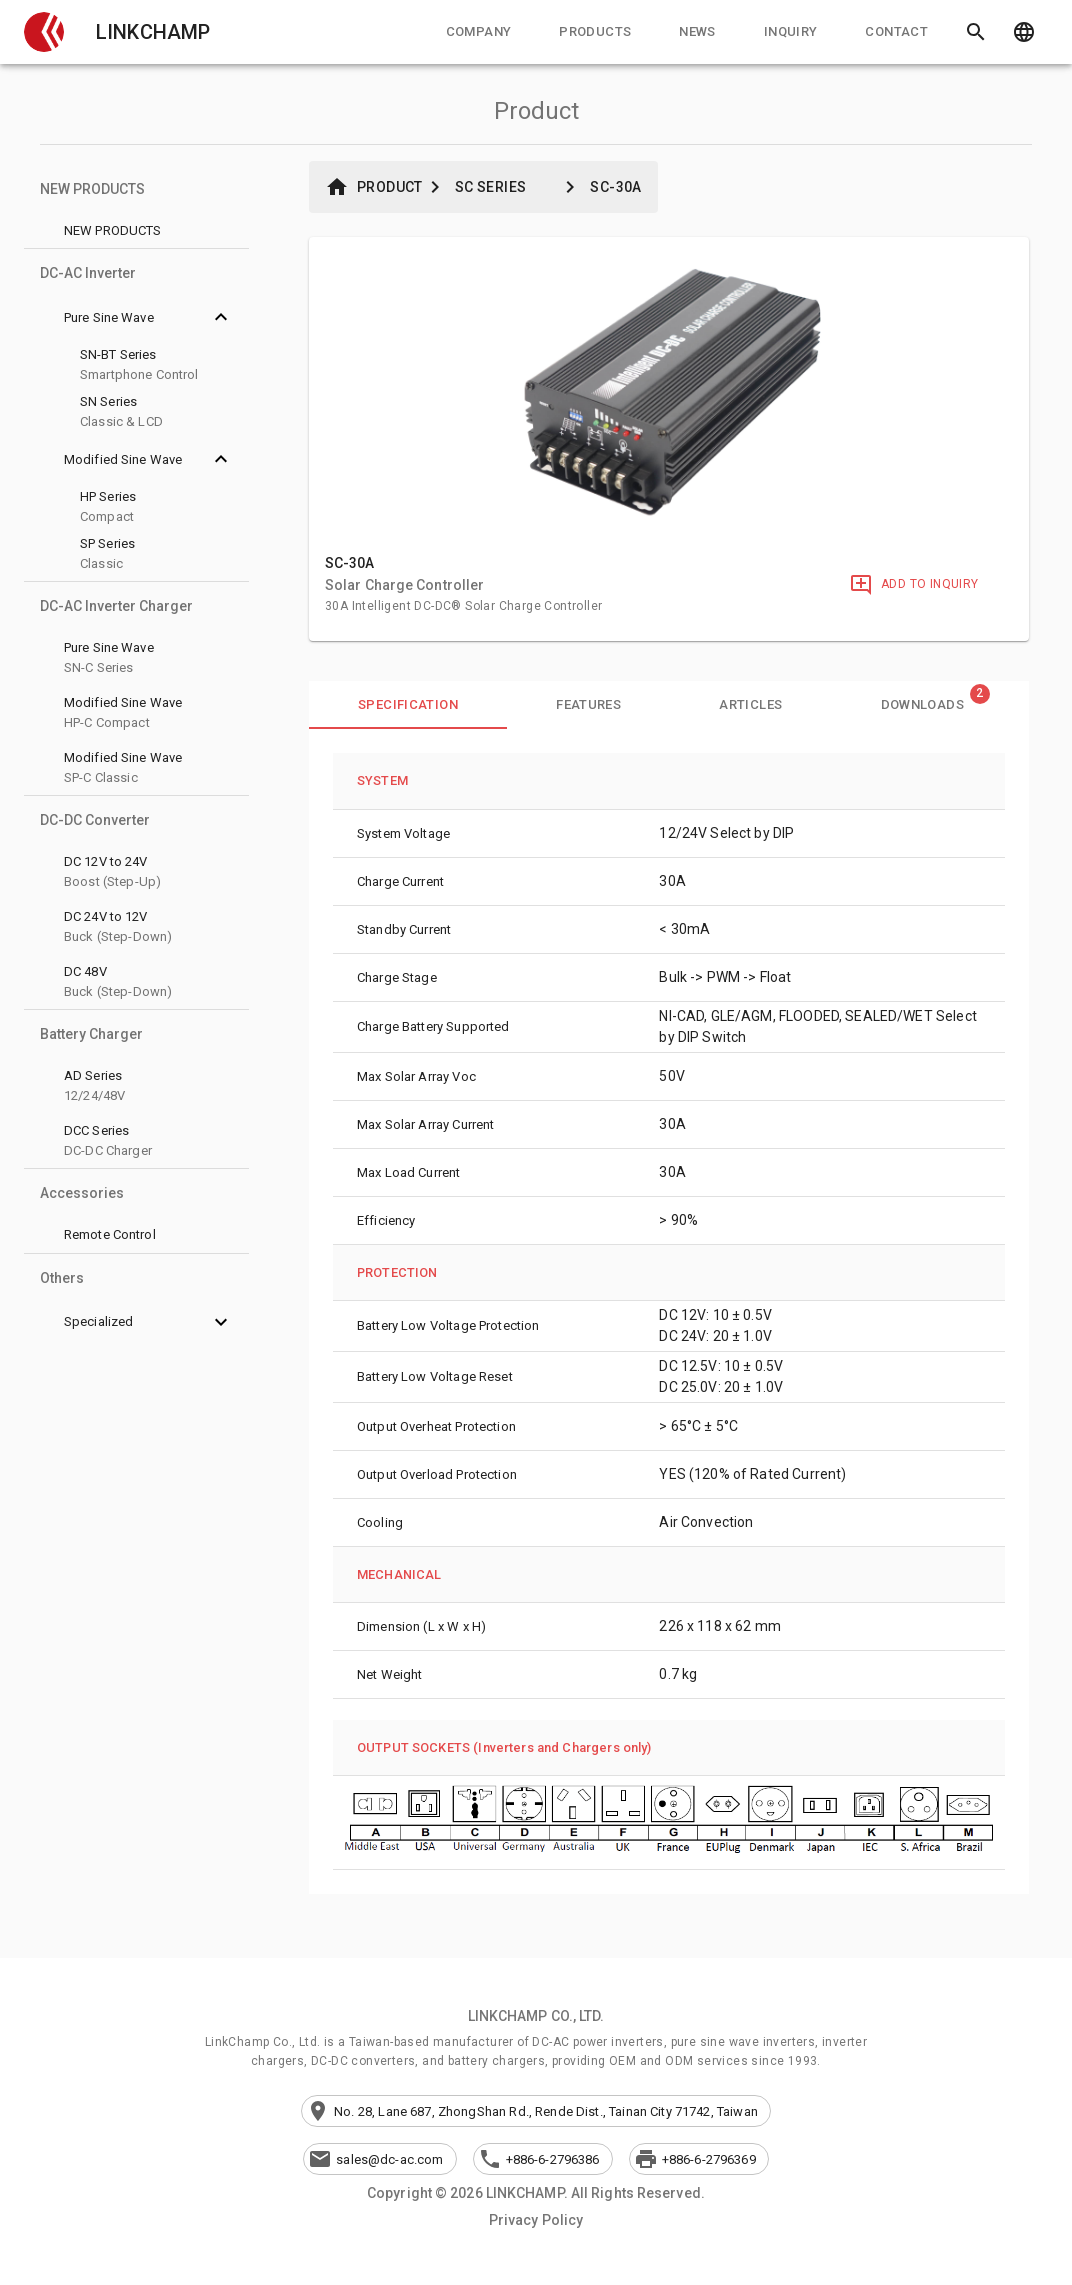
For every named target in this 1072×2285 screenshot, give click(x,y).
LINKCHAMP (153, 32)
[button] (44, 32)
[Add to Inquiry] (914, 585)
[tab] (479, 32)
